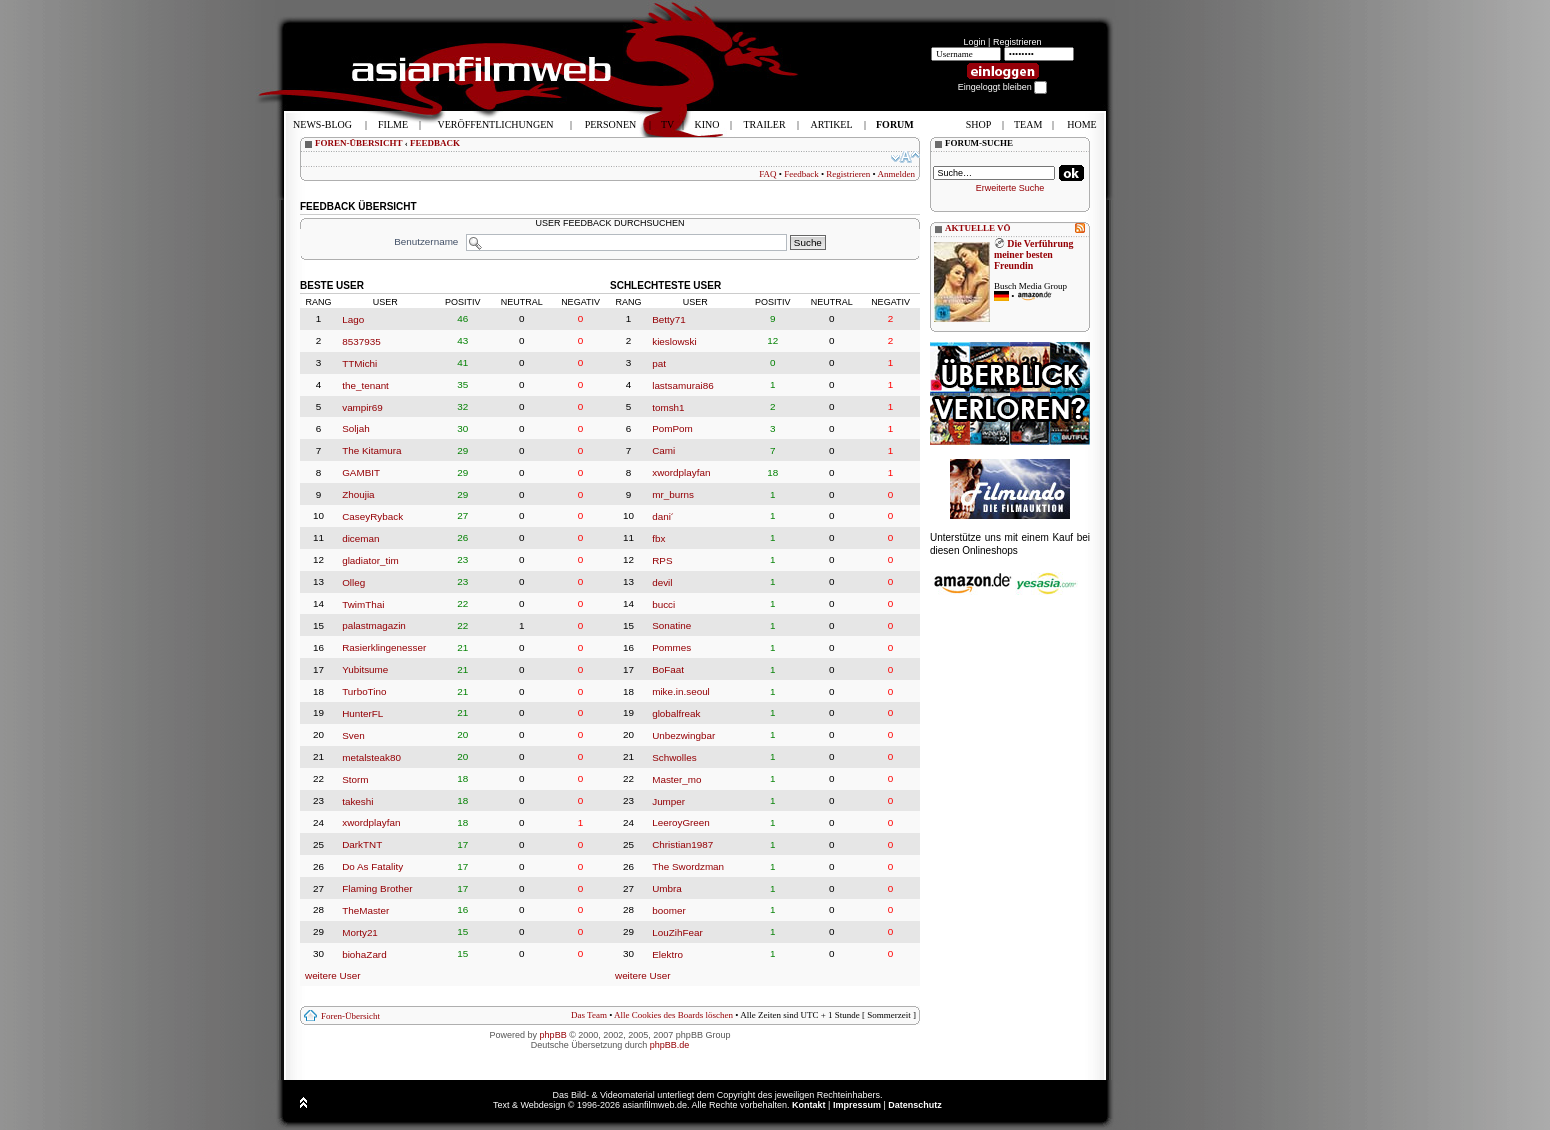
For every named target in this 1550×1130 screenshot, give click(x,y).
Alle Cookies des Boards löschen (673, 1015)
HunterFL (362, 713)
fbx (658, 538)
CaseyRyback (372, 516)
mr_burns (673, 494)
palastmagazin (374, 625)
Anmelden (897, 174)
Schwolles (674, 757)
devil (662, 582)
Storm (355, 779)
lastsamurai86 (682, 385)
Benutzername (426, 241)
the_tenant (365, 385)
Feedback (801, 174)
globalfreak (676, 713)
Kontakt (809, 1105)
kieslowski (674, 341)
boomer (668, 910)
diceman (360, 538)
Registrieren (1017, 42)
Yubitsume (365, 669)
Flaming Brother (377, 888)
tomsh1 (668, 406)
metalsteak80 (371, 757)
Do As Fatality (372, 866)
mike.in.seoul (681, 691)
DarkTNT (362, 844)
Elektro (667, 954)
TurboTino (364, 691)
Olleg (353, 582)
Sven (353, 735)
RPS (662, 560)
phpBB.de (670, 1045)
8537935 (361, 341)
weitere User (332, 975)
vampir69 (362, 406)
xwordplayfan (371, 822)
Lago (353, 319)
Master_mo (676, 779)
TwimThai (363, 603)
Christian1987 (682, 844)
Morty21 (360, 932)
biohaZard (364, 954)
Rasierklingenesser (384, 647)
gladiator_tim (370, 560)
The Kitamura (371, 450)
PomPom (672, 428)
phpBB (553, 1035)
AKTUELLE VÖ (978, 228)
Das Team (589, 1015)
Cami (663, 450)
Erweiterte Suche (1010, 188)
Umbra (667, 888)
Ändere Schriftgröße (905, 157)
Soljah (355, 428)
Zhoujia (358, 494)
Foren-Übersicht (350, 1016)
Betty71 (669, 319)
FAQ (767, 174)
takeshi (357, 800)
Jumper (668, 800)
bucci (663, 603)
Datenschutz (915, 1105)
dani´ (663, 516)
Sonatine (671, 625)
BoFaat (668, 669)
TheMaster (365, 910)
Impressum (857, 1105)
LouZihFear (677, 932)
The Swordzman (688, 866)
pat (659, 363)
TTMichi (359, 363)
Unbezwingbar (683, 735)
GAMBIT (361, 472)
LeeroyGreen (681, 822)
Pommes (671, 647)
